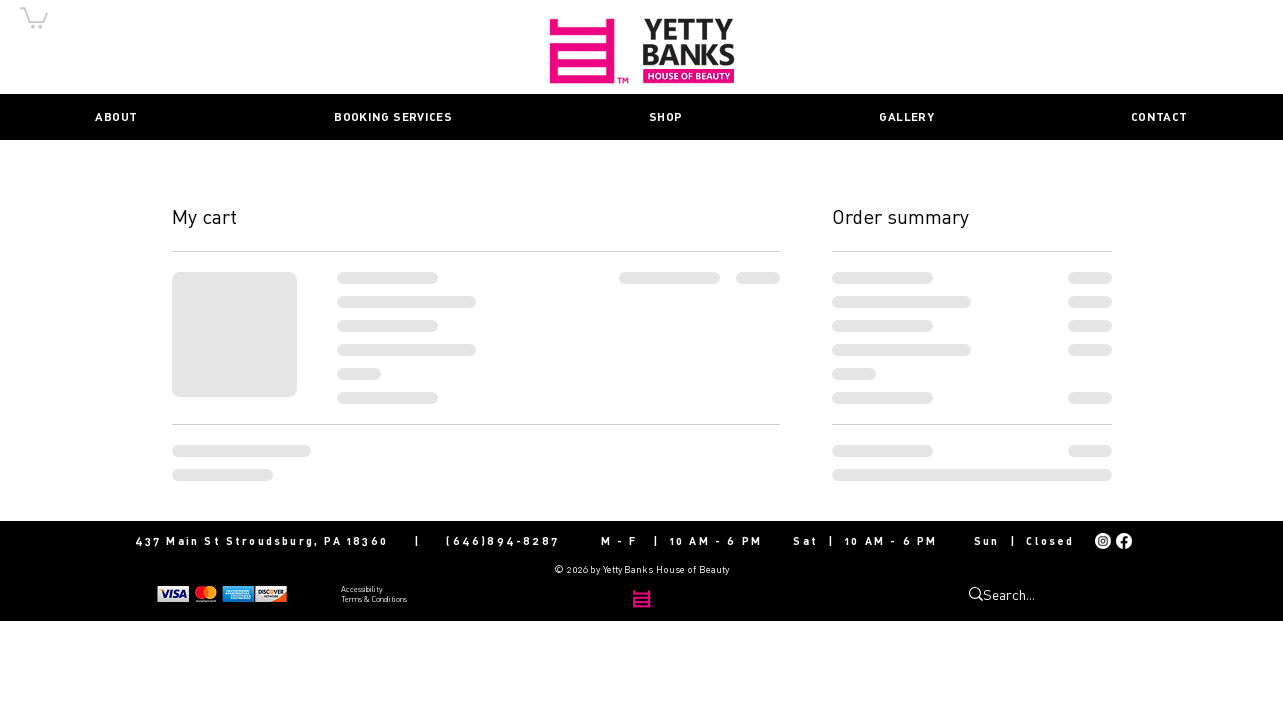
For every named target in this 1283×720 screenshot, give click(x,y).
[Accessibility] (412, 588)
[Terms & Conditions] (412, 598)
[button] (34, 17)
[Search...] (1033, 594)
